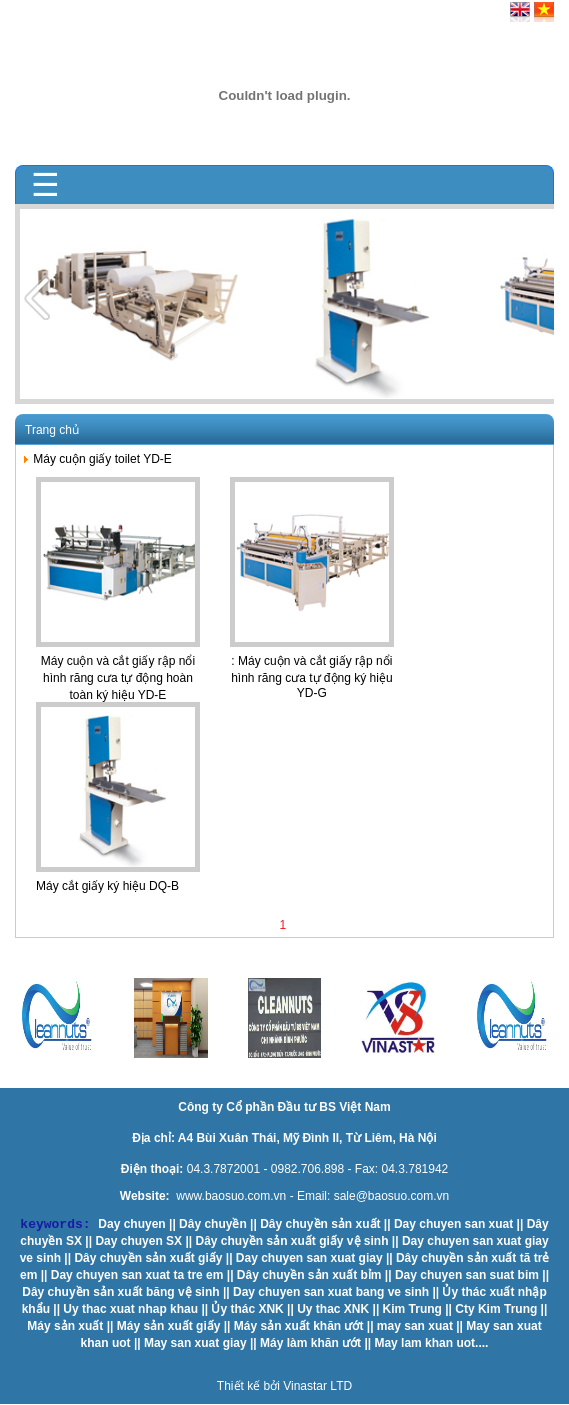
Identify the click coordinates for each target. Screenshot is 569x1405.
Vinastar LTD (317, 1387)
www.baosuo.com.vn (231, 1196)
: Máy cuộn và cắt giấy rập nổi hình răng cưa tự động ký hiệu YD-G (311, 677)
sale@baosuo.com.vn (392, 1196)
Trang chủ (52, 430)
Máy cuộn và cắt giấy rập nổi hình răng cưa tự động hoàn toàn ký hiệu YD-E (118, 678)
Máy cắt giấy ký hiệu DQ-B (107, 886)
